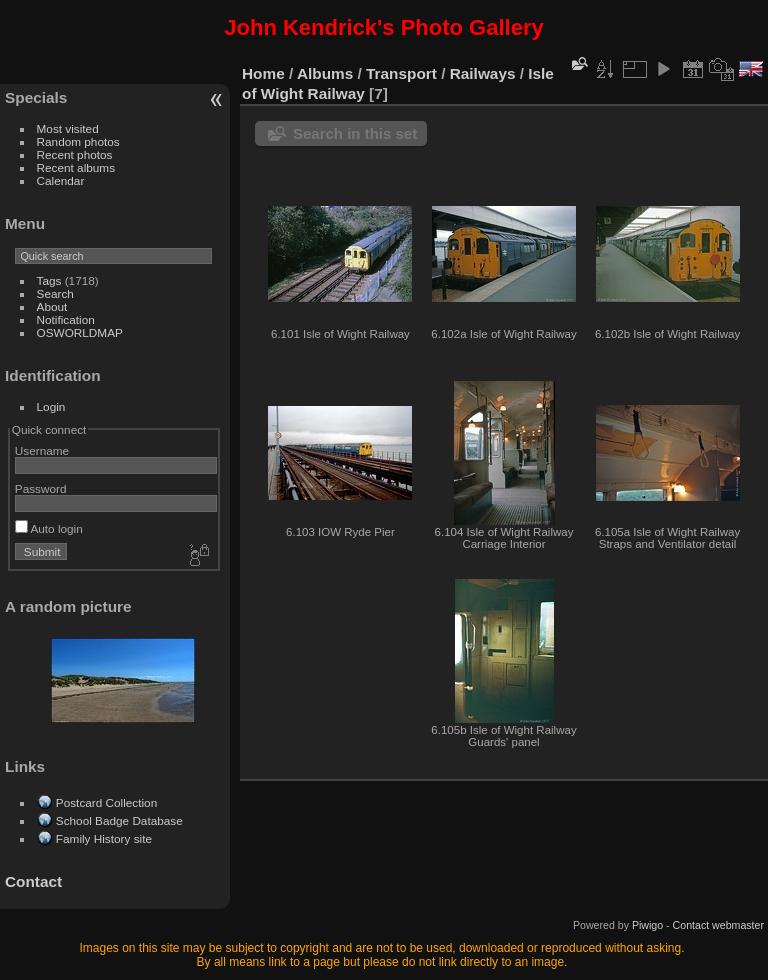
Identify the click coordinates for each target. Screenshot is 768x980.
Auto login (49, 528)
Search (55, 293)
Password (41, 488)
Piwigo (647, 925)
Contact (33, 881)
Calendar (61, 180)
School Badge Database (119, 820)
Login (51, 406)
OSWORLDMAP (80, 332)
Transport (401, 73)
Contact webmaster (718, 925)
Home (263, 73)
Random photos (78, 141)
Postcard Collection (106, 802)
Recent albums (76, 167)
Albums (325, 73)
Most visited (68, 128)
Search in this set (355, 133)
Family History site (104, 838)
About (52, 306)
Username (42, 450)
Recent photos (75, 154)
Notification (66, 319)
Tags (49, 280)
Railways (483, 73)
